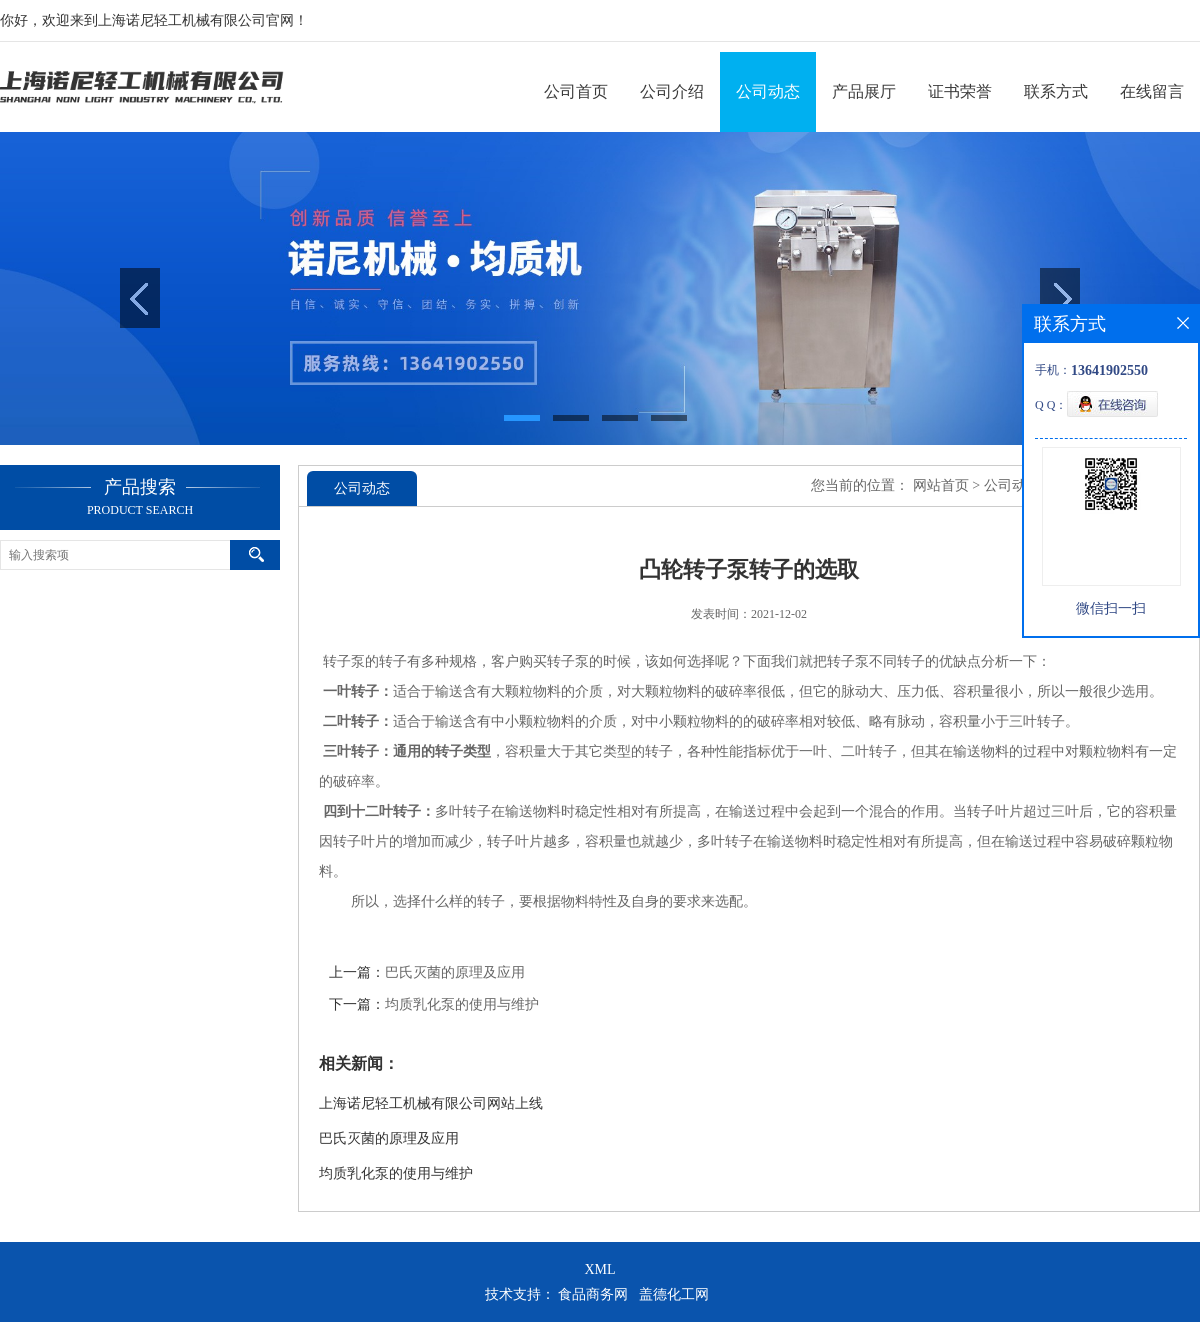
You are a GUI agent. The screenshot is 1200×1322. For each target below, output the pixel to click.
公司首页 (576, 91)
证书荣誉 (960, 91)
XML (599, 1269)
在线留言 (1152, 91)
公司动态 (768, 91)
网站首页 (941, 485)
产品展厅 (864, 91)
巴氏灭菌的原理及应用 (455, 972)
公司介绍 (672, 91)
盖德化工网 (674, 1294)
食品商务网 (593, 1294)
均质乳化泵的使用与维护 (462, 1004)
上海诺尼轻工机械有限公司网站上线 (431, 1103)
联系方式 (1056, 91)
